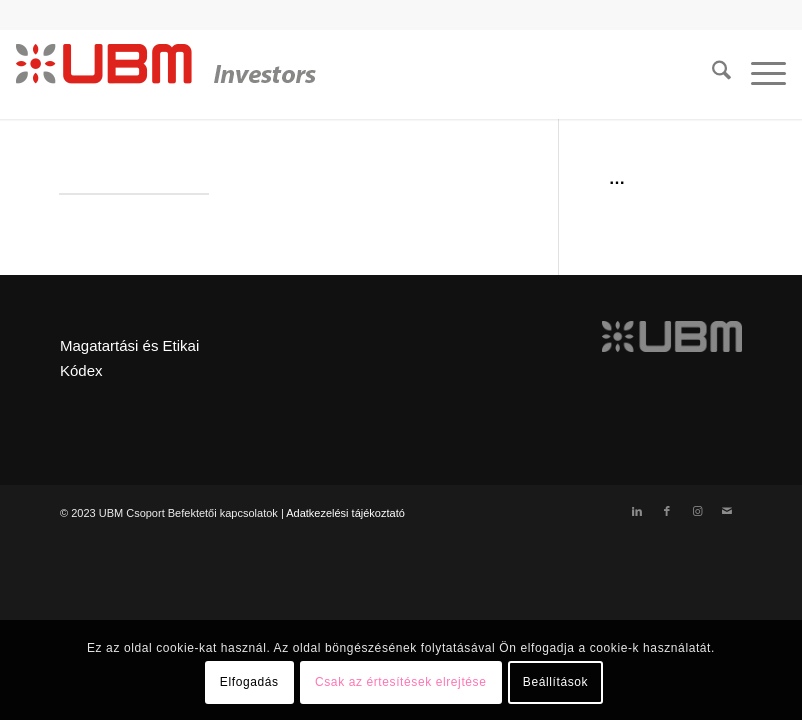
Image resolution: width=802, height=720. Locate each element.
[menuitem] (711, 74)
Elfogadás (249, 682)
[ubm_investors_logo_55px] (166, 74)
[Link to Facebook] (667, 511)
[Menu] (758, 74)
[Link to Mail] (727, 511)
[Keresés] (711, 74)
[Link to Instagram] (697, 511)
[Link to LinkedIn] (637, 511)
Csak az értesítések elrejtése (400, 682)
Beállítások (555, 682)
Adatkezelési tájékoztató (345, 513)
